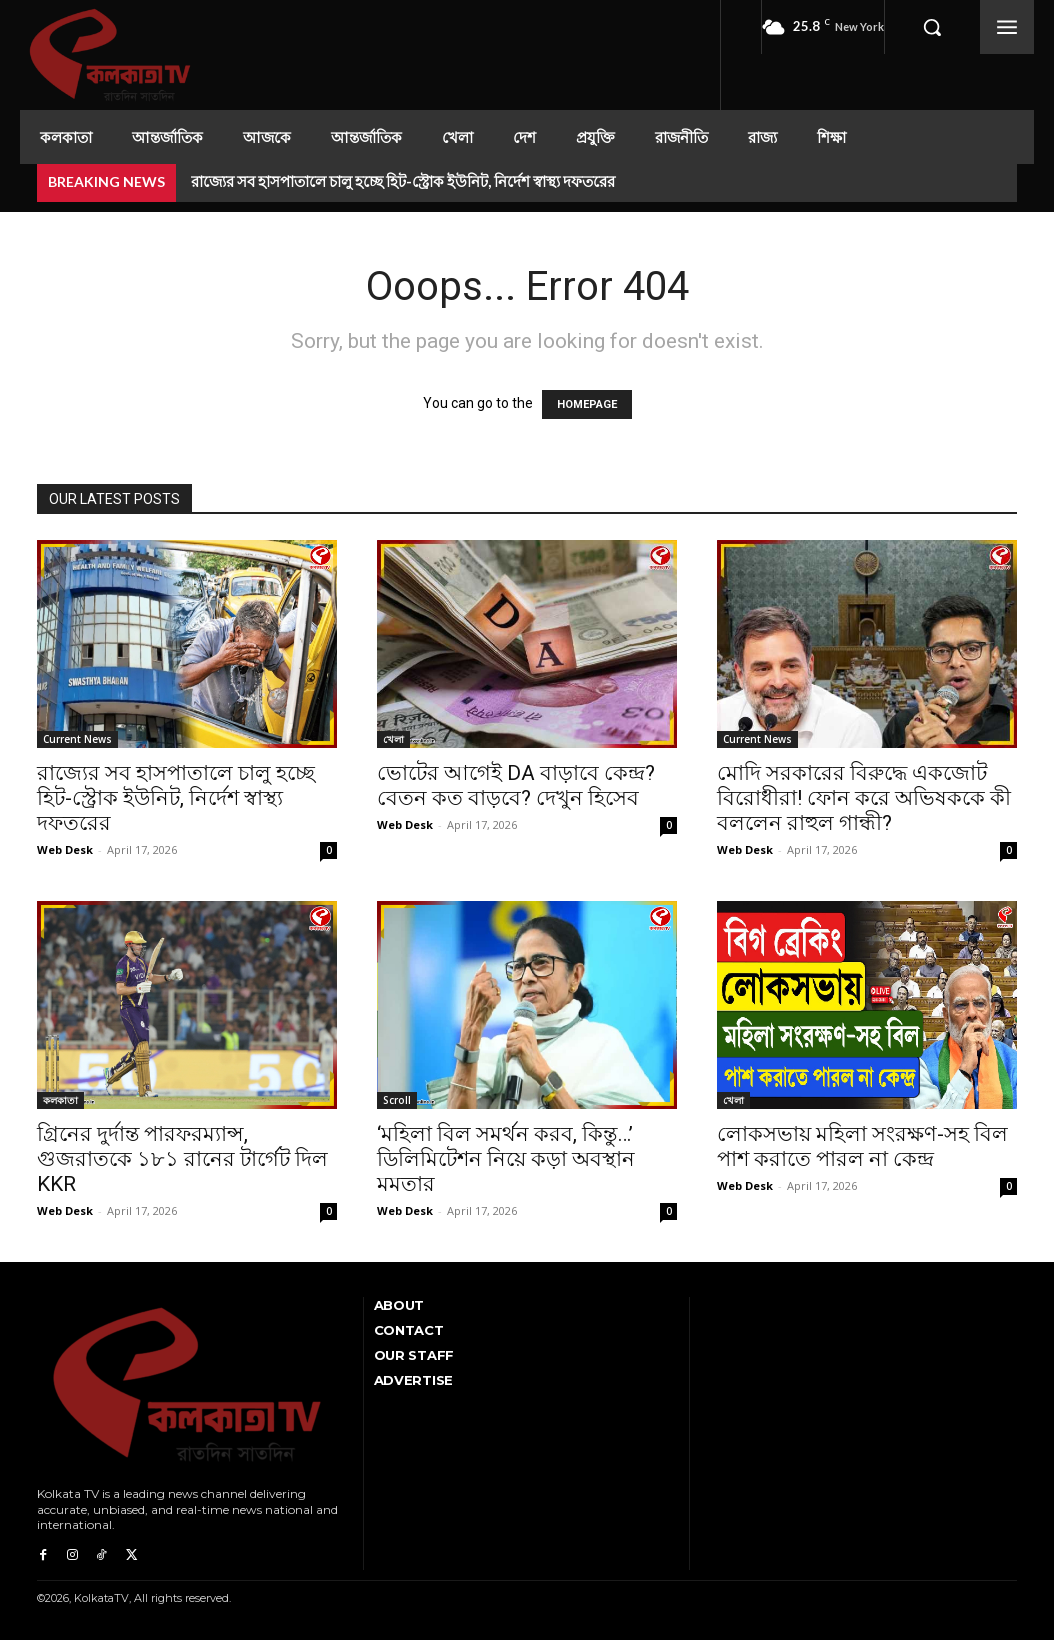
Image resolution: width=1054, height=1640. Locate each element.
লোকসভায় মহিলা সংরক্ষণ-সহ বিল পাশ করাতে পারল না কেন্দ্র (862, 1146)
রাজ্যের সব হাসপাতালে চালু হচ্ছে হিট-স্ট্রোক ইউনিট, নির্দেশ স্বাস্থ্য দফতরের (403, 181)
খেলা (393, 739)
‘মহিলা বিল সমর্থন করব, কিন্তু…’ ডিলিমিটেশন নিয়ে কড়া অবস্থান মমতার (506, 1159)
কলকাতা (60, 1100)
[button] (932, 27)
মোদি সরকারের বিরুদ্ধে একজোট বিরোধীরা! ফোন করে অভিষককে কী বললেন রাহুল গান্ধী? (864, 798)
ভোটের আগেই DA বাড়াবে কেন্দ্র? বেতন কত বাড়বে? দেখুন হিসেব (516, 785)
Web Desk (65, 849)
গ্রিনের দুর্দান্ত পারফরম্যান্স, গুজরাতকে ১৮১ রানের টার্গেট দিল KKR (182, 1159)
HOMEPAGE (587, 404)
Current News (77, 739)
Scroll (397, 1100)
